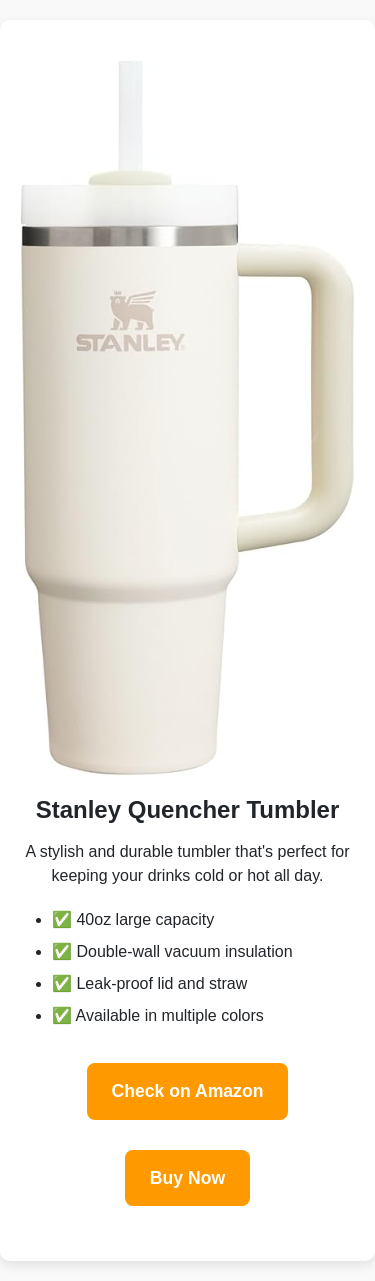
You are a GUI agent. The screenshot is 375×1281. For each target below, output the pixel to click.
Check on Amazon (188, 1091)
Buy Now (187, 1178)
